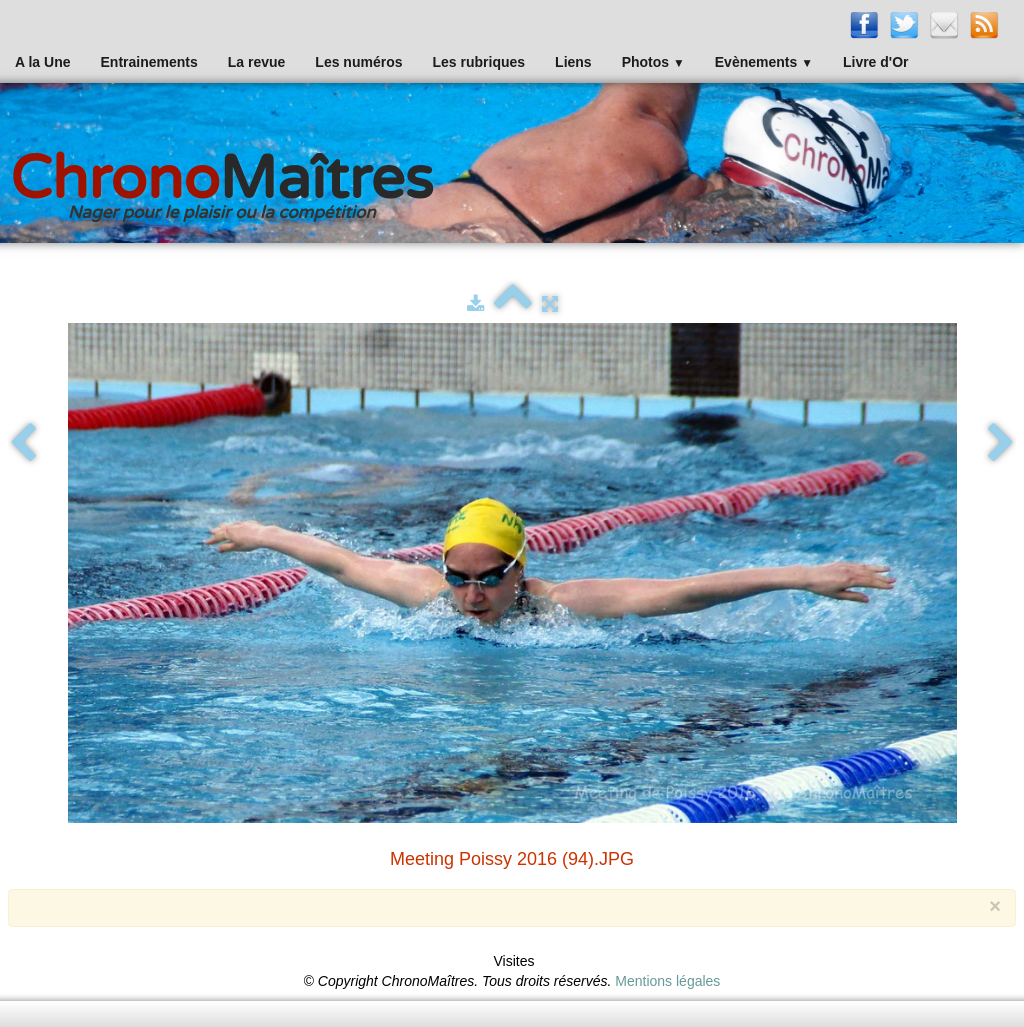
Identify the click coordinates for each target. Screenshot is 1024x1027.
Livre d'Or (876, 62)
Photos (653, 62)
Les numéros (358, 62)
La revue (257, 62)
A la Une (43, 62)
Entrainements (149, 62)
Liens (573, 62)
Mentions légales (667, 981)
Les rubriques (478, 62)
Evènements (764, 62)
